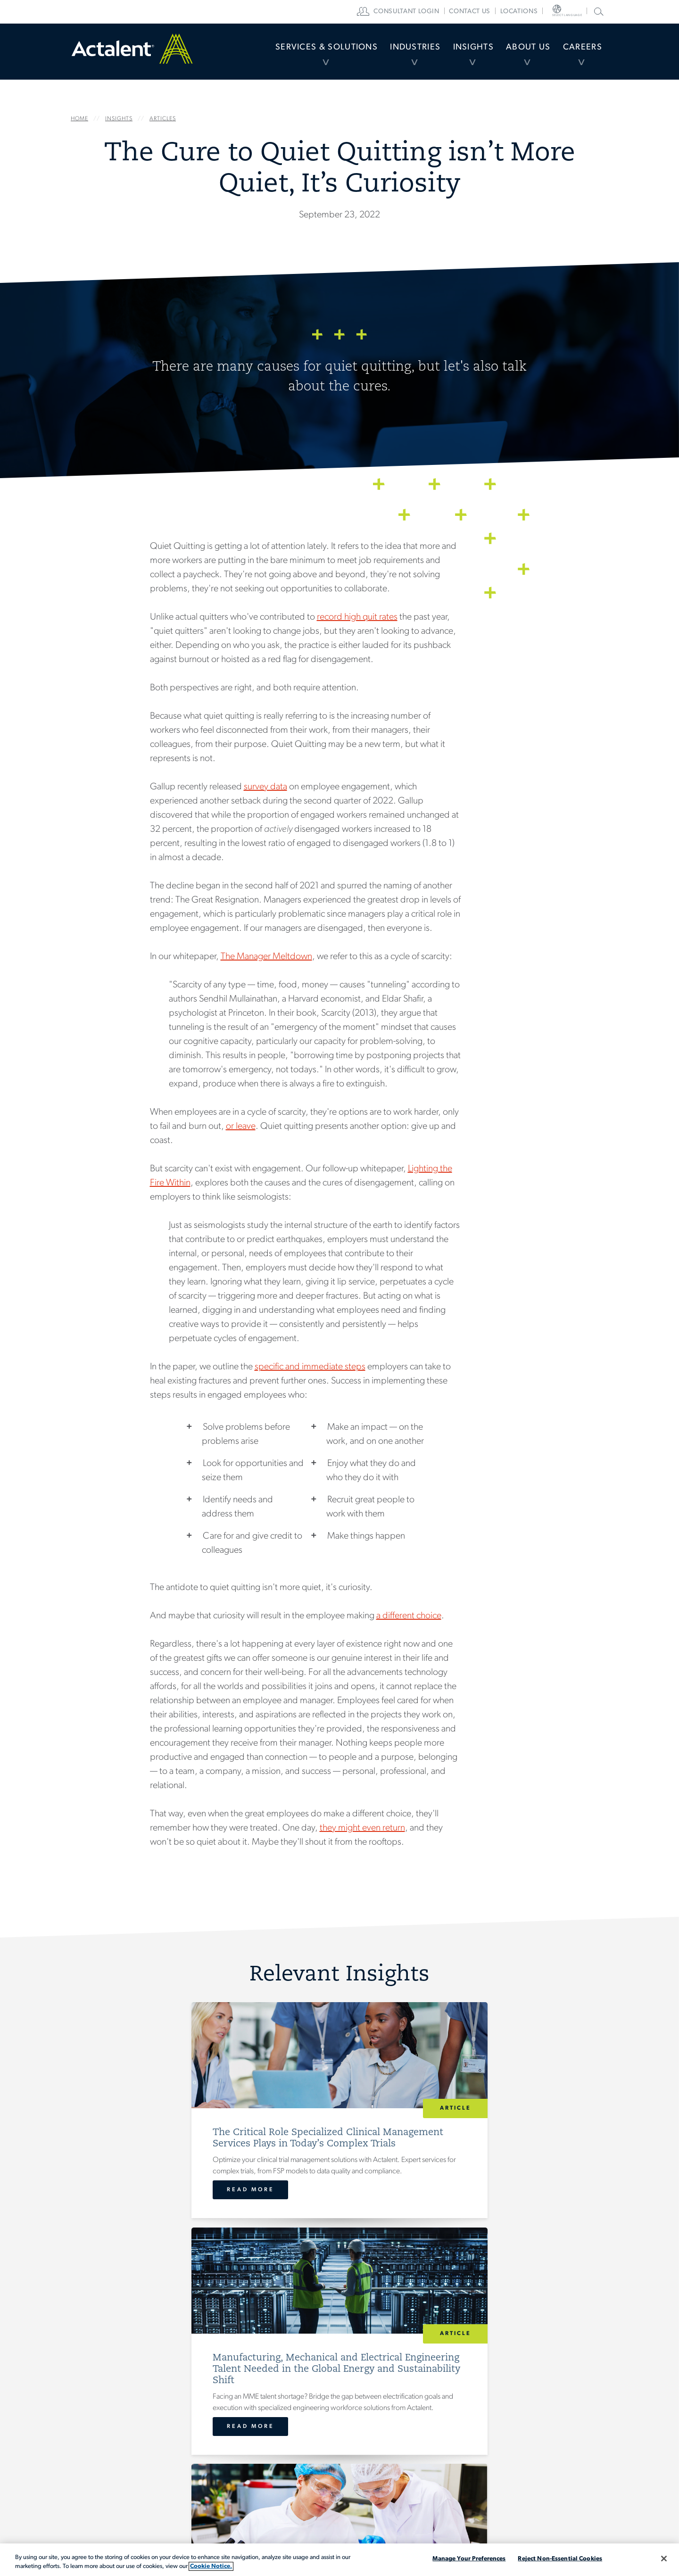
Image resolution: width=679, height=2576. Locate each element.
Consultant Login (426, 12)
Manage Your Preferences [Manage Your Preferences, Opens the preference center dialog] (468, 2559)
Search (536, 2442)
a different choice (408, 1616)
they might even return (362, 1828)
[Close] (664, 2558)
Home (132, 54)
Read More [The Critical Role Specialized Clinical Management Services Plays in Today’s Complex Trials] (135, 2225)
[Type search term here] (566, 2421)
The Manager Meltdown (266, 956)
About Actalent (332, 2458)
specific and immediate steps (310, 1367)
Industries (383, 54)
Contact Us (432, 2407)
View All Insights (339, 2295)
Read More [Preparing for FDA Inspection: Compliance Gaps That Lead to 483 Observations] (493, 2225)
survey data (265, 787)
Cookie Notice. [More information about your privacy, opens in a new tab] (211, 2566)
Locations (538, 12)
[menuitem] (283, 54)
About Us (514, 54)
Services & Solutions (283, 54)
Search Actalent (597, 11)
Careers (578, 54)
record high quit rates (357, 617)
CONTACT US (488, 12)
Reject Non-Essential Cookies (560, 2559)
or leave (241, 1126)
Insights (450, 54)
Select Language (575, 12)
